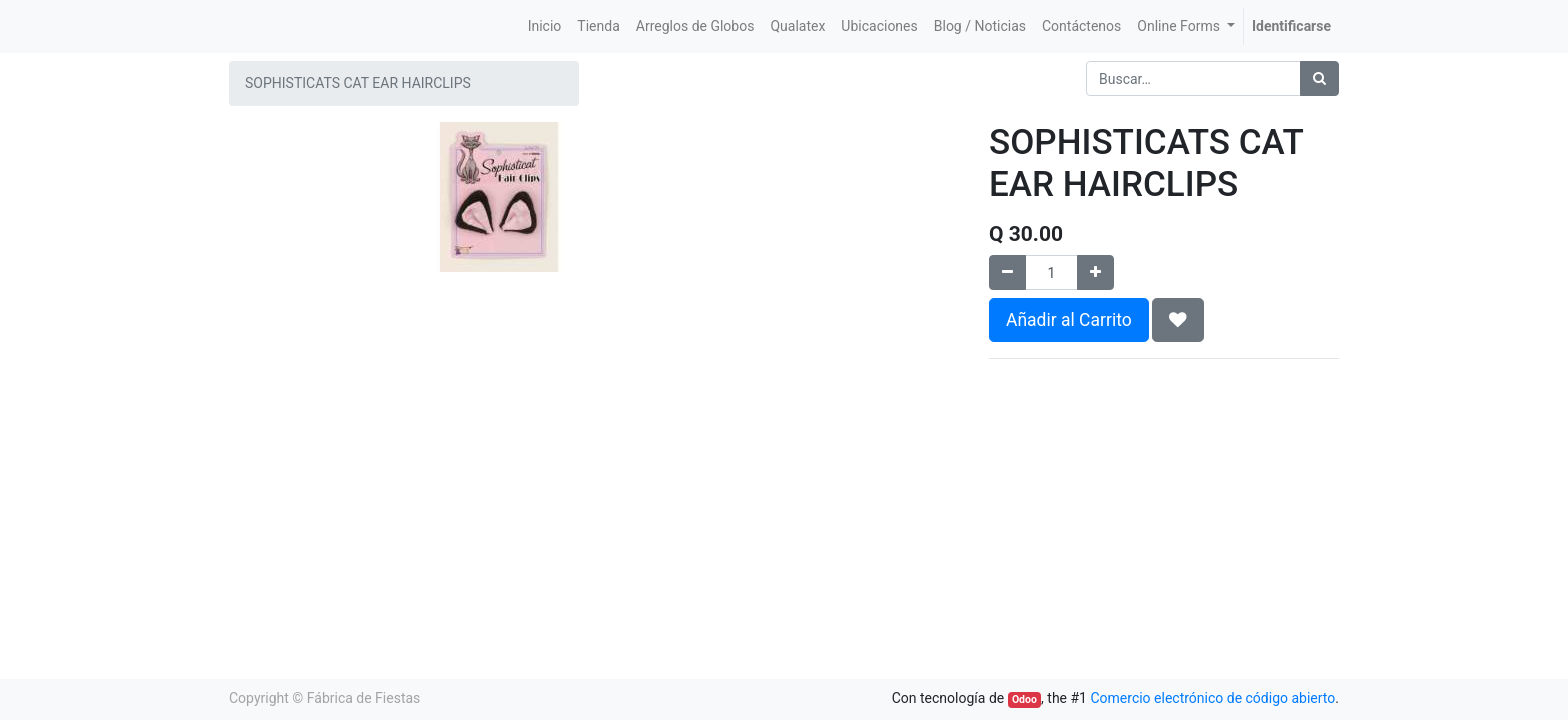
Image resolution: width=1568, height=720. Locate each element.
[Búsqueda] (1319, 78)
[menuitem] (545, 26)
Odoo (1024, 699)
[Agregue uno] (1095, 272)
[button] (1178, 320)
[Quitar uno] (1007, 272)
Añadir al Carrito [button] (1069, 320)
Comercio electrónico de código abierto (1212, 698)
